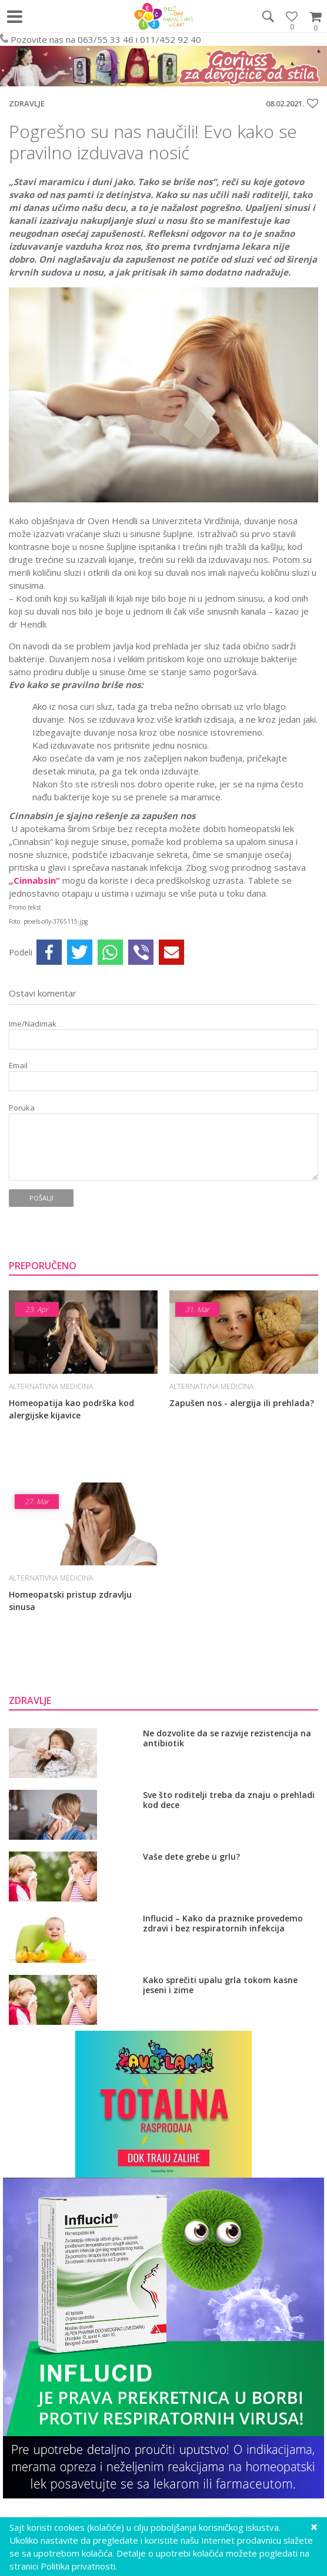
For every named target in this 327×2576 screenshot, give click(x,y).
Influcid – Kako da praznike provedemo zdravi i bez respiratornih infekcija (223, 1923)
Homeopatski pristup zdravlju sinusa (70, 1600)
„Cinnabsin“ (34, 880)
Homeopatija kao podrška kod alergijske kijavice (71, 1409)
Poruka (22, 1107)
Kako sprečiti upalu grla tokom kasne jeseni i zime (220, 1985)
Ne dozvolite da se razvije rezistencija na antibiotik (227, 1738)
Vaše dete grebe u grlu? (191, 1857)
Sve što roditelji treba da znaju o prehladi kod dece (229, 1800)
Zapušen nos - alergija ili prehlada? (241, 1402)
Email (18, 1065)
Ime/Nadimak (32, 1023)
